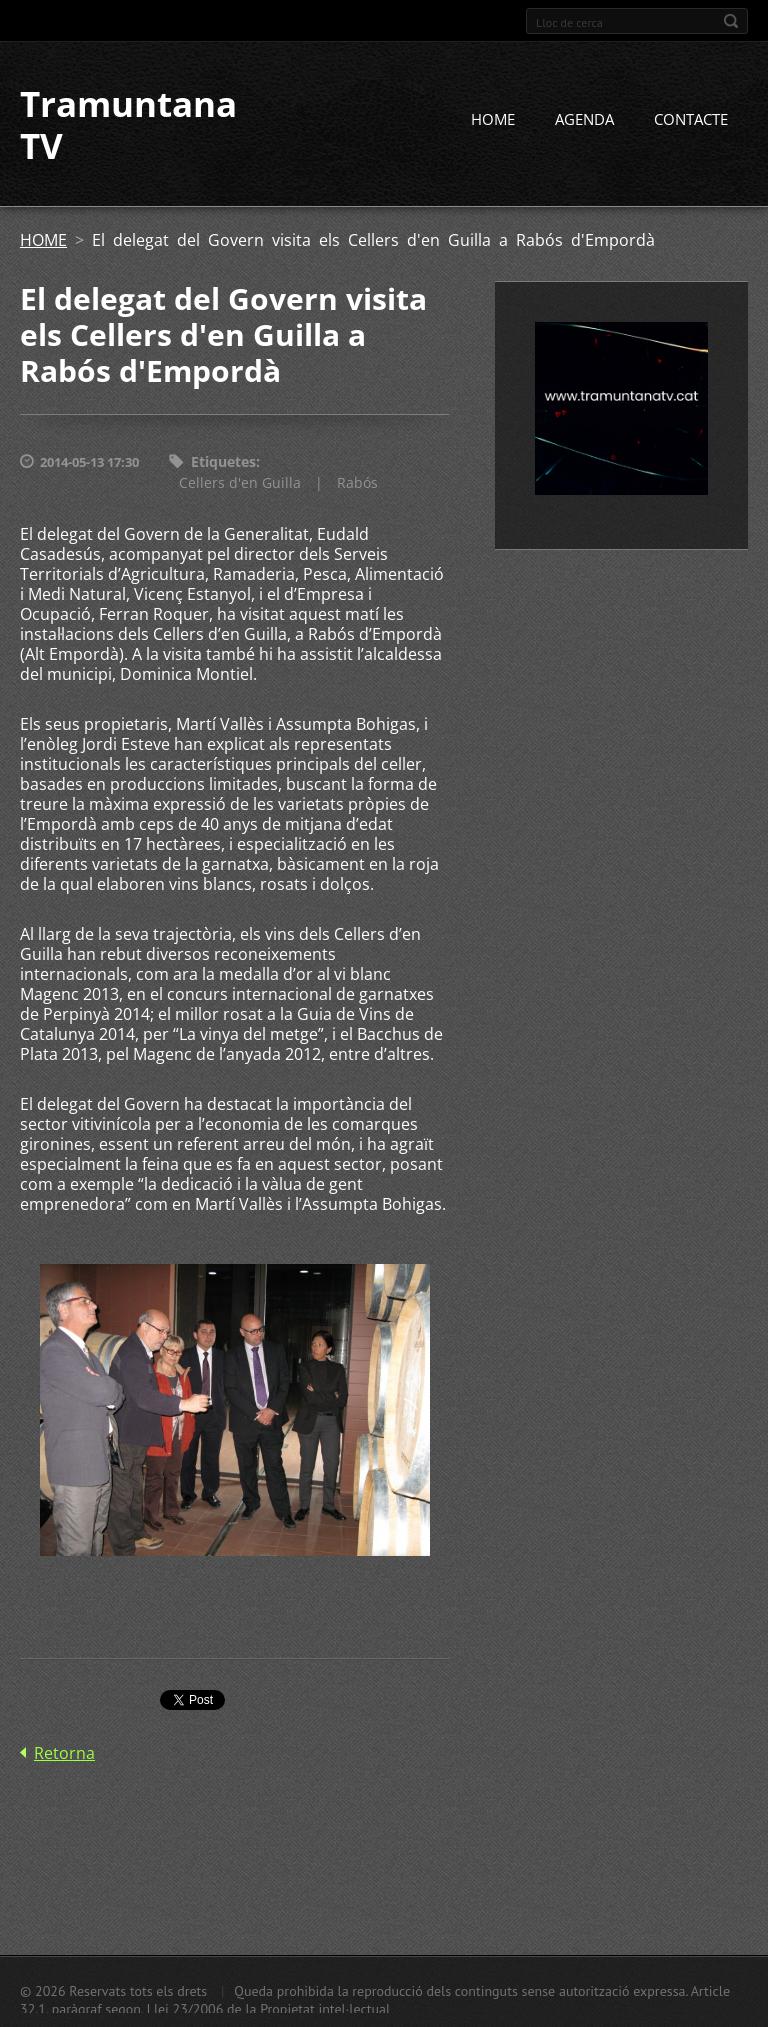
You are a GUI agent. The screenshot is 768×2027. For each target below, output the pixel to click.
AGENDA (584, 119)
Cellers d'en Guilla (240, 482)
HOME (493, 119)
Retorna (64, 1753)
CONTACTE (691, 119)
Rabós (357, 482)
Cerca (731, 21)
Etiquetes (223, 461)
